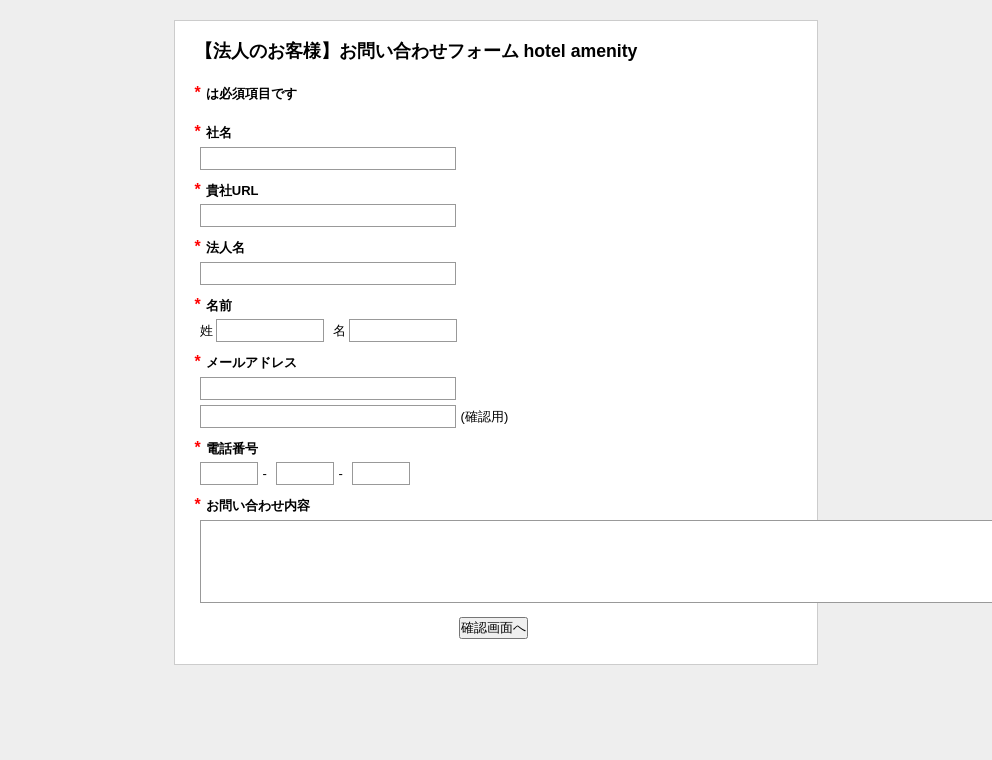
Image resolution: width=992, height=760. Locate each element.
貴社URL (227, 190)
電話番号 (226, 448)
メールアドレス (246, 362)
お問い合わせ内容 (252, 505)
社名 (213, 132)
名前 (213, 305)
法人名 (220, 247)
